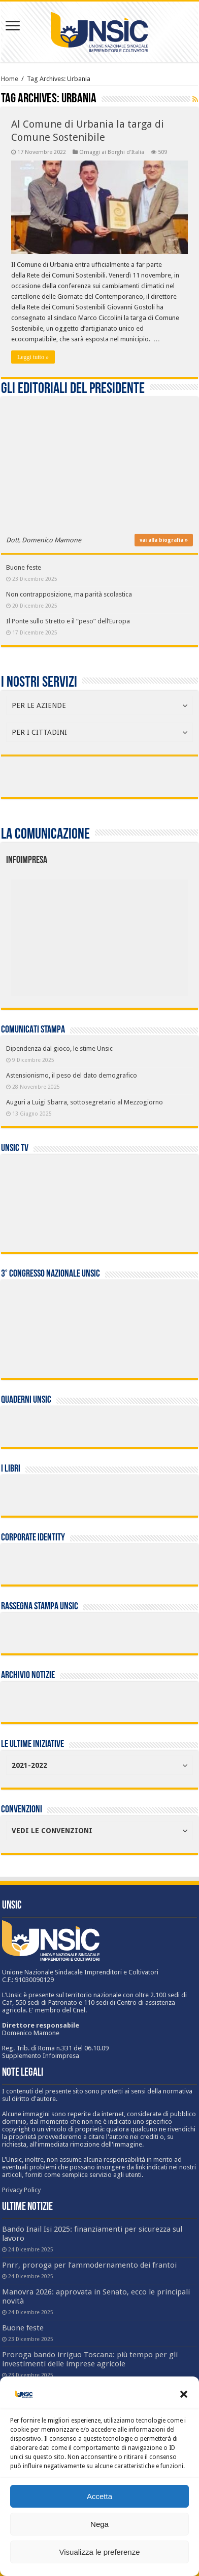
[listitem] (136, 932)
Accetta (99, 2496)
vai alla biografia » (164, 540)
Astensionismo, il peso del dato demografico (71, 1075)
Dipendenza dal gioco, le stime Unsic (59, 1048)
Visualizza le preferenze (99, 2552)
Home (9, 79)
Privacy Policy (21, 2190)
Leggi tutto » (33, 357)
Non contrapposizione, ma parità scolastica (69, 594)
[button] (184, 2394)
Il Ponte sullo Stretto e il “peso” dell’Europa (68, 621)
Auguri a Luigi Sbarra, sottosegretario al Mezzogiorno (84, 1102)
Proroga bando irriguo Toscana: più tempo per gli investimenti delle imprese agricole (90, 2359)
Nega (99, 2524)
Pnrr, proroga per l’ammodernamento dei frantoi (89, 2265)
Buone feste (23, 567)
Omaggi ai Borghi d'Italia (111, 152)
